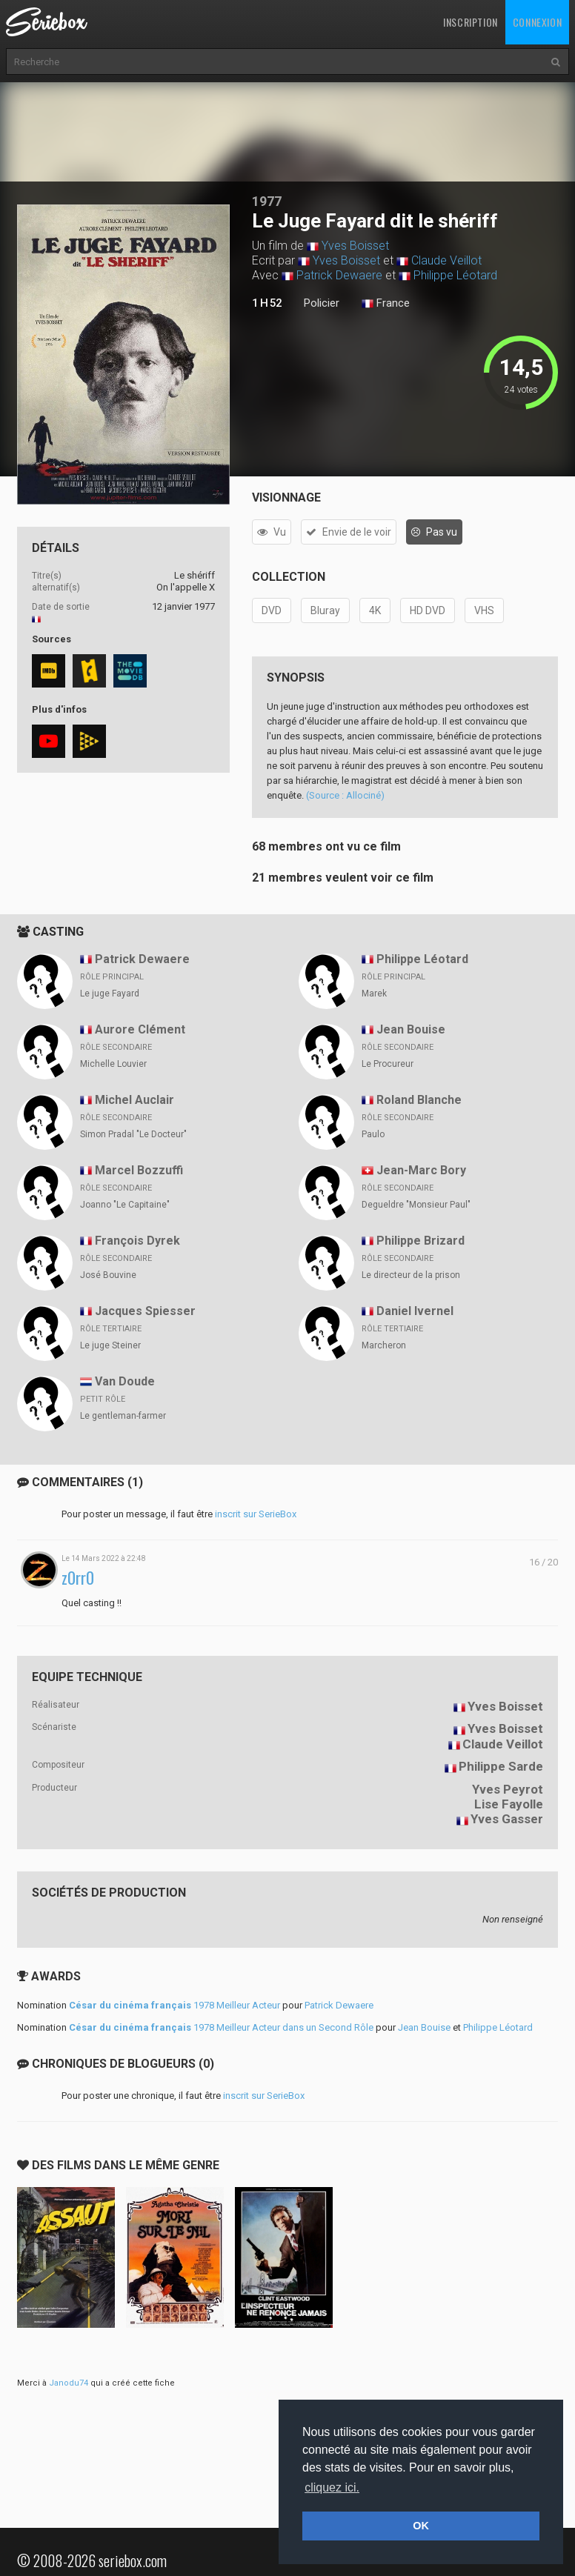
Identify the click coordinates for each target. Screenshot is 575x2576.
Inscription (470, 22)
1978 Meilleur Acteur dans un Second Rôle (221, 2027)
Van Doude (125, 1381)
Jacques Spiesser (145, 1311)
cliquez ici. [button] (332, 2487)
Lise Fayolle (508, 1804)
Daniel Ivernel (414, 1311)
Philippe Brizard (420, 1241)
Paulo (373, 1134)
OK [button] (421, 2526)
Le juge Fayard (109, 993)
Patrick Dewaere (339, 275)
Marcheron (384, 1345)
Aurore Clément (140, 1029)
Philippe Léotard (455, 275)
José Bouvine (108, 1275)
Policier (321, 303)
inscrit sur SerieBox (255, 1514)
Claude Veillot (446, 260)
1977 (267, 201)
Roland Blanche (419, 1100)
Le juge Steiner (110, 1345)
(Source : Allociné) (345, 795)
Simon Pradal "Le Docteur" (133, 1134)
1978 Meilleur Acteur (174, 2005)
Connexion (537, 22)
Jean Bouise (410, 1029)
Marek (374, 993)
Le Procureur (387, 1064)
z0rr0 (78, 1577)
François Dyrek (137, 1241)
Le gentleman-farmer (123, 1416)
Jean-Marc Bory (421, 1170)
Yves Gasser (507, 1818)
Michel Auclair (134, 1100)
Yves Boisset (355, 246)
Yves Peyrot (507, 1789)
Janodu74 (68, 2383)
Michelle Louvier (113, 1064)
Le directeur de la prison (411, 1275)
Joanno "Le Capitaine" (125, 1204)
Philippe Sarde (501, 1766)
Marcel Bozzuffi (139, 1170)
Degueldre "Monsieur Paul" (416, 1204)
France (386, 304)
